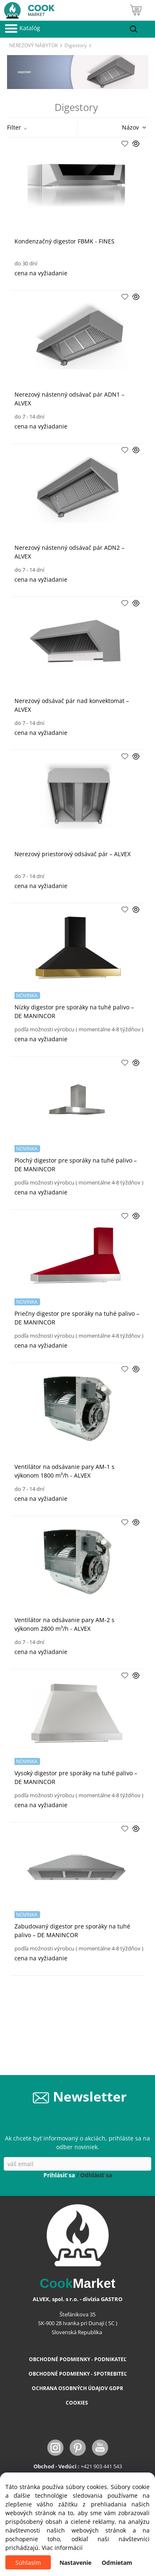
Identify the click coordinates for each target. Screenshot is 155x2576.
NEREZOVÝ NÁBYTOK (33, 45)
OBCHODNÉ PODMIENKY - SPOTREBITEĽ (78, 2373)
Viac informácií (62, 2548)
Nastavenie (75, 2562)
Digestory (75, 45)
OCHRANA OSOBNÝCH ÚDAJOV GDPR (77, 2388)
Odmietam (117, 2562)
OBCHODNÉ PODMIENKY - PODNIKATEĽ (77, 2359)
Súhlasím (28, 2562)
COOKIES (77, 2402)
